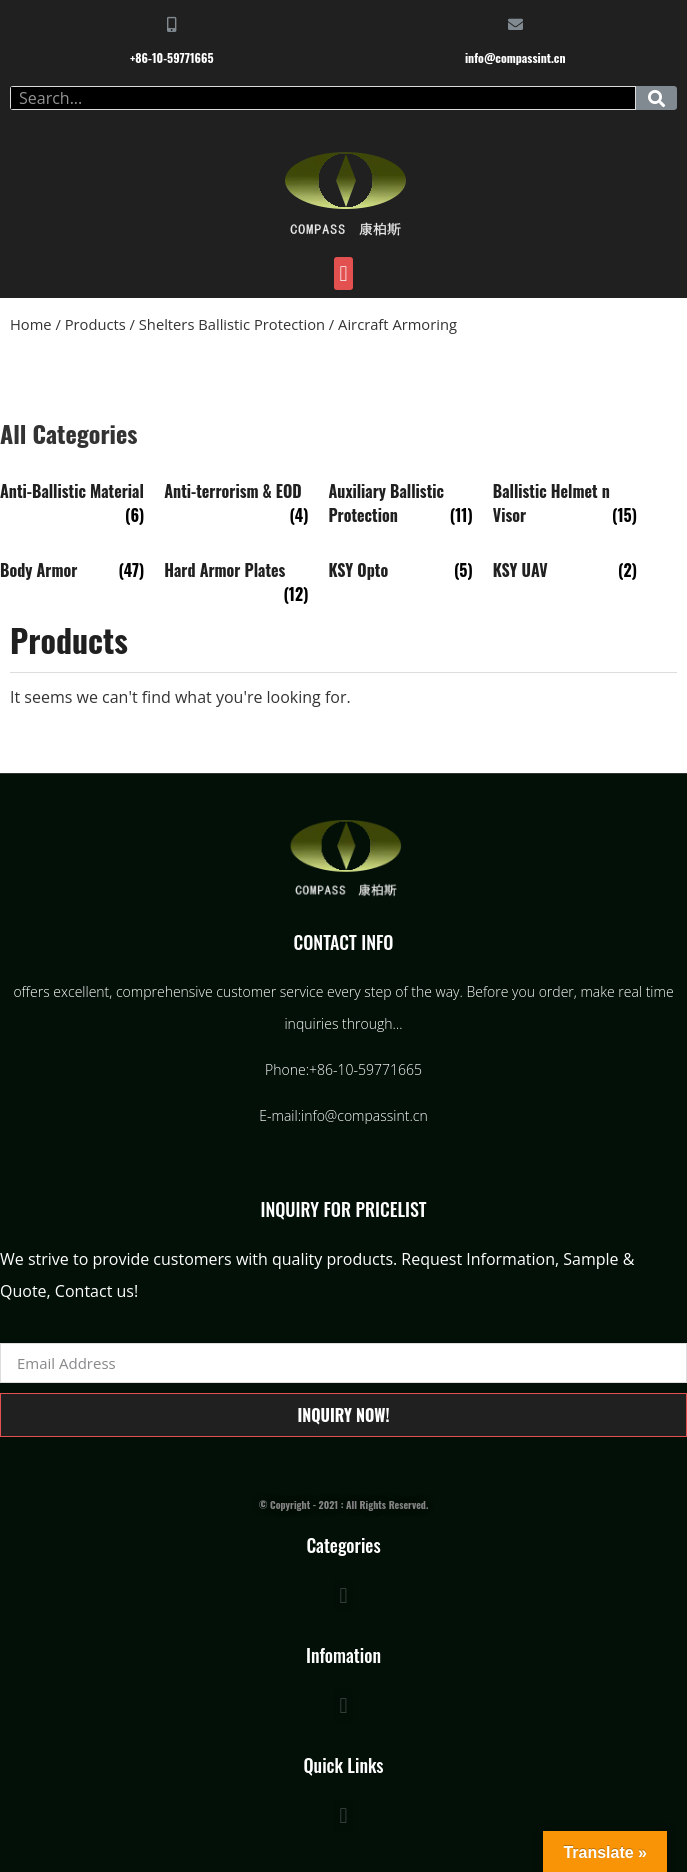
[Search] (656, 98)
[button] (343, 273)
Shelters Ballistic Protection (232, 324)
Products (95, 324)
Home (31, 324)
